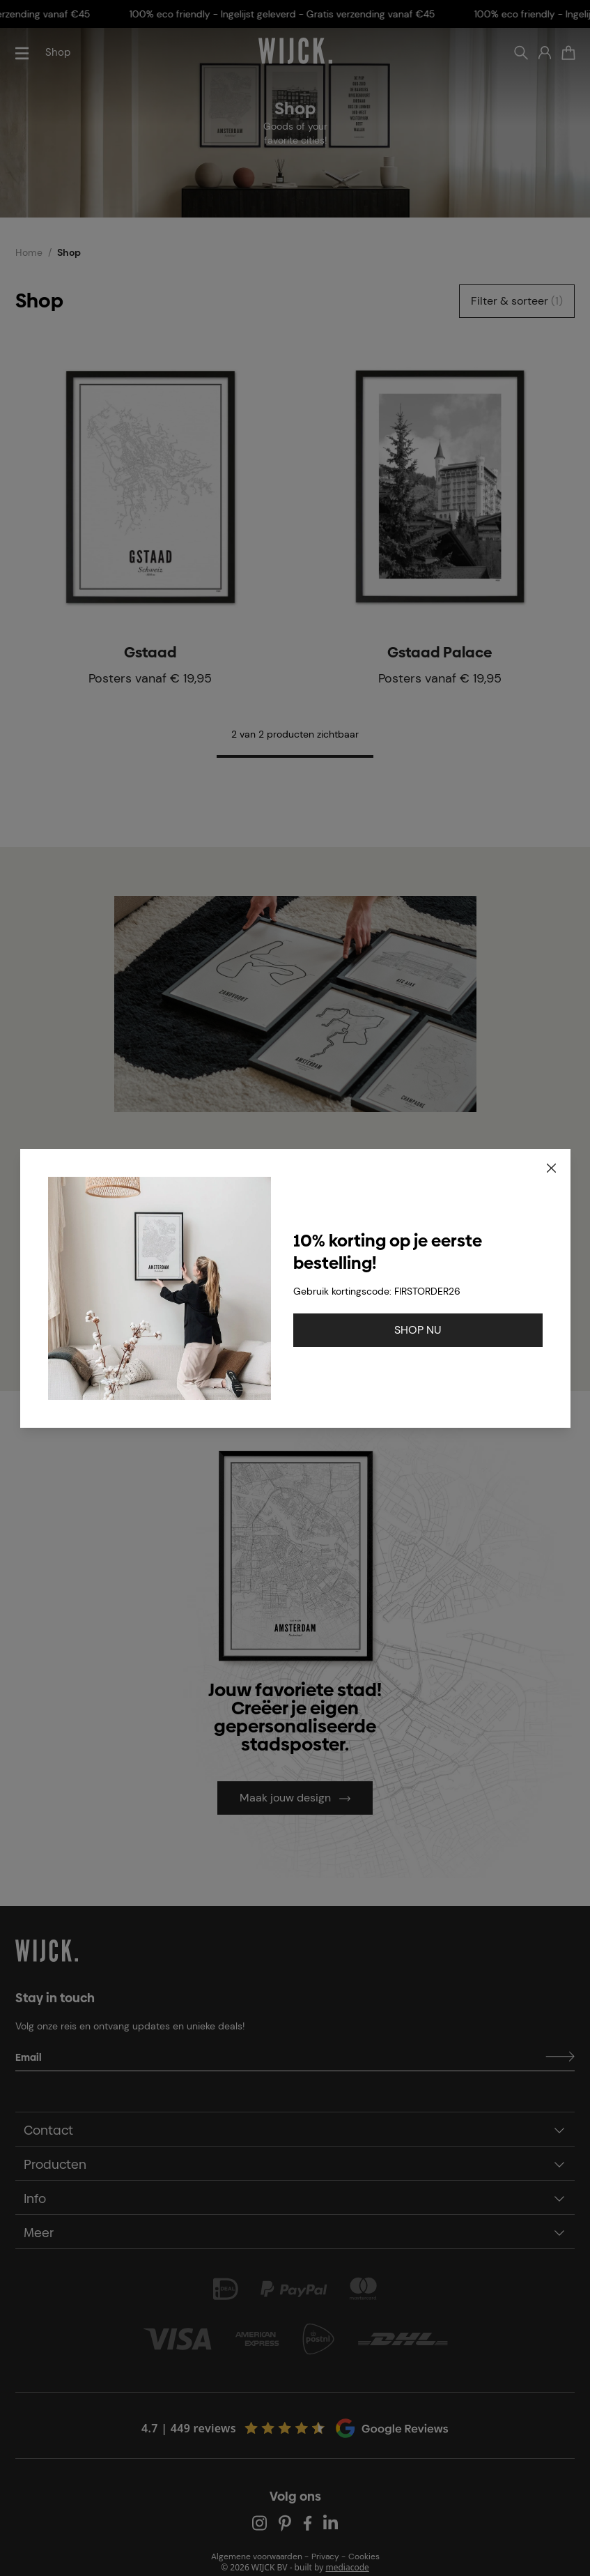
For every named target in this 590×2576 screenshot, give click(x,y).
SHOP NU (418, 1330)
